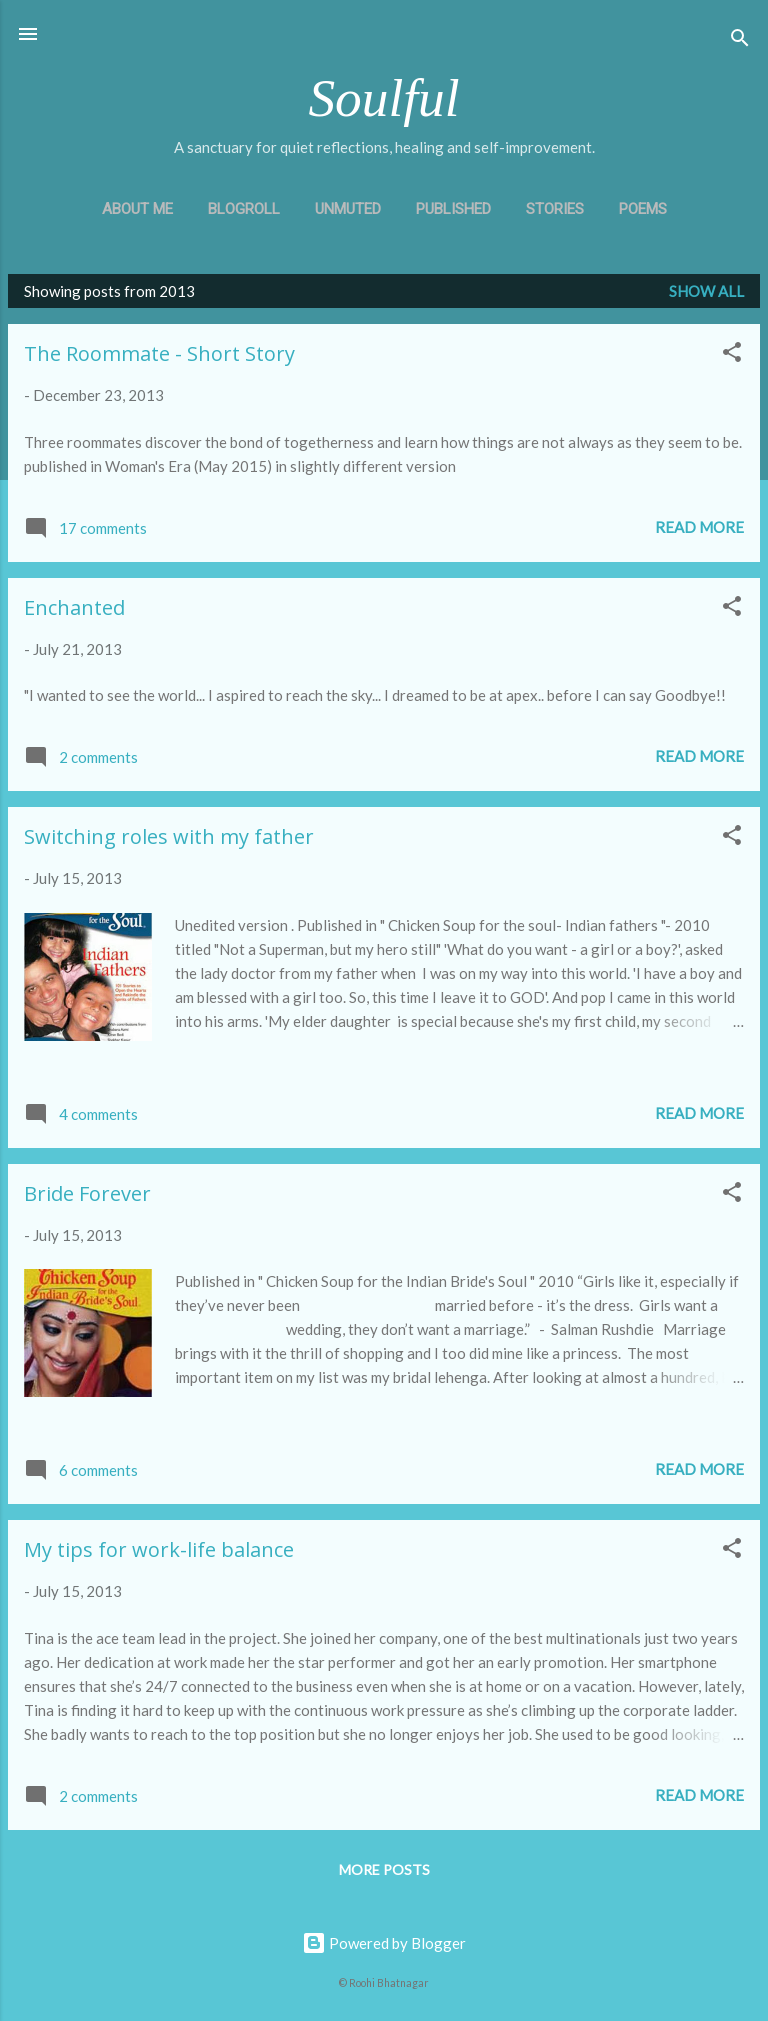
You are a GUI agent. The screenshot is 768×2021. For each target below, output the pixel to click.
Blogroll (244, 209)
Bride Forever (87, 1193)
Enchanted (74, 607)
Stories (555, 209)
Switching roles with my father (169, 836)
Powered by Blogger (384, 1943)
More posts (384, 1869)
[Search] (740, 40)
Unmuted (348, 209)
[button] (732, 355)
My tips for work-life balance (159, 1549)
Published (453, 209)
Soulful (383, 98)
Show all (706, 291)
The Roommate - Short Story (159, 353)
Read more (699, 527)
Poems (643, 209)
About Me (137, 209)
